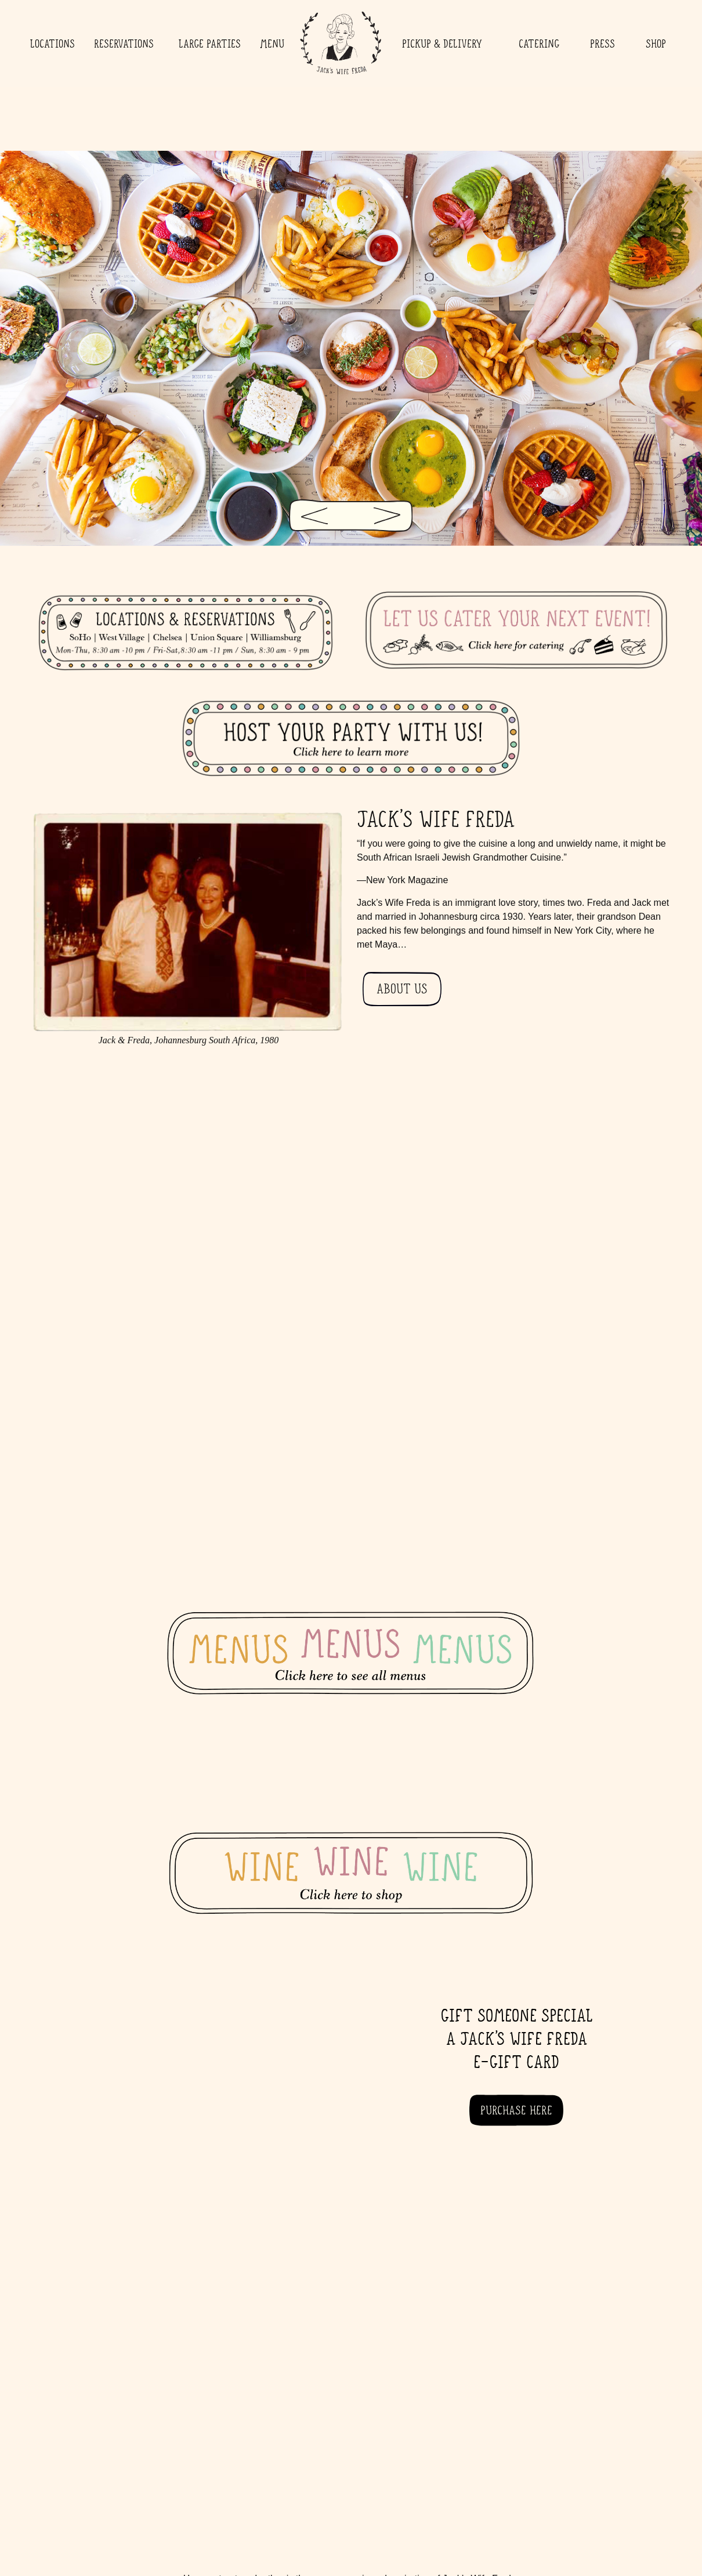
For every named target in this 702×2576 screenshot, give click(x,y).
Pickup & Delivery (445, 43)
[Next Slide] (392, 512)
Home (340, 43)
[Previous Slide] (308, 512)
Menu (272, 43)
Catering (539, 43)
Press (602, 43)
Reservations (127, 43)
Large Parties (210, 43)
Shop (656, 43)
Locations (52, 43)
